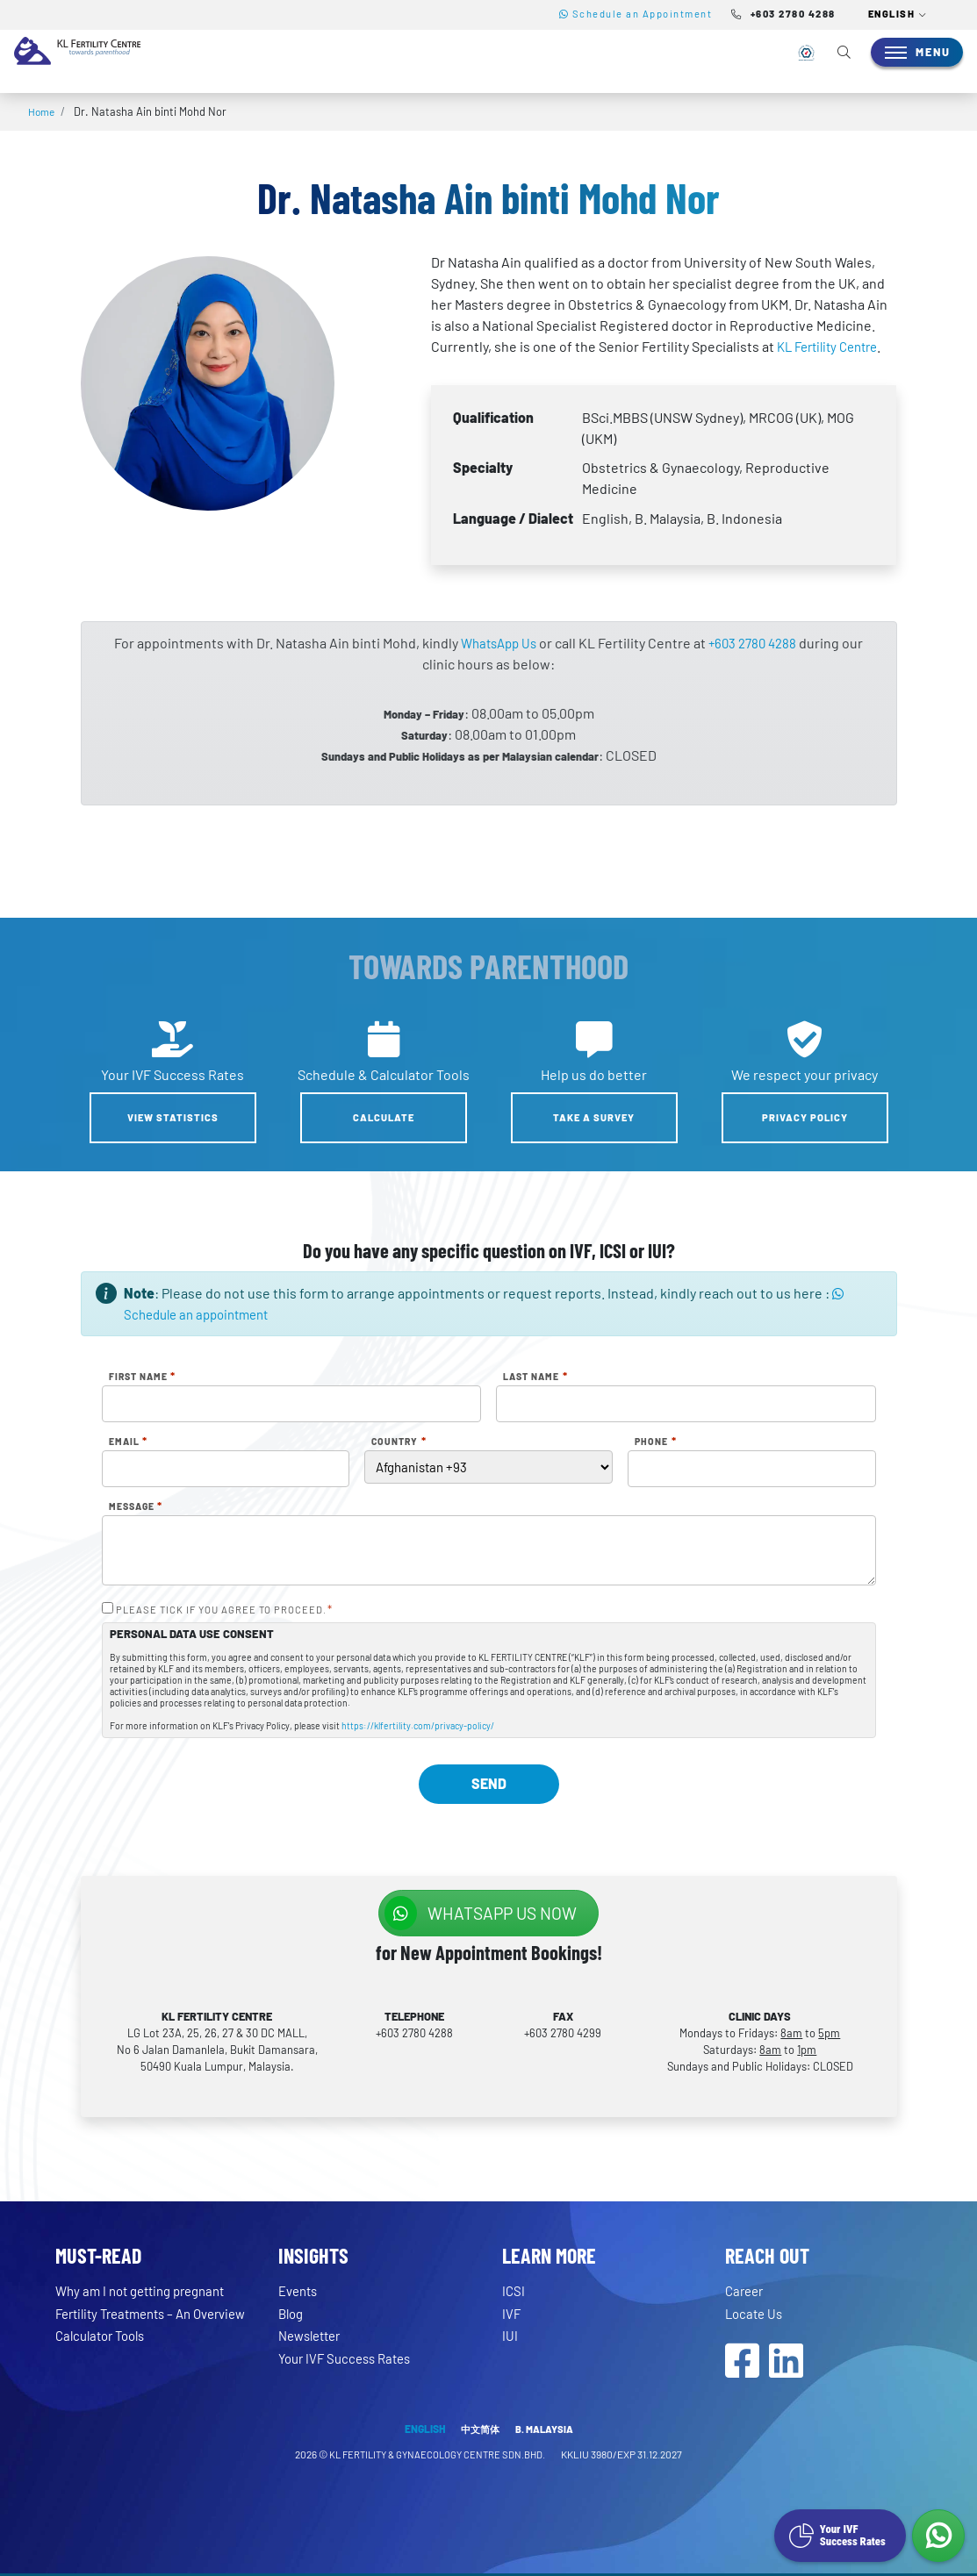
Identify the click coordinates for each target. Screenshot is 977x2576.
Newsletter (313, 2336)
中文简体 (478, 2432)
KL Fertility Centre (833, 346)
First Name (142, 1376)
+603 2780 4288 (756, 642)
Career (746, 2291)
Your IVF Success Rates (349, 2358)
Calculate (383, 1117)
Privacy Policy (805, 1117)
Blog (292, 2313)
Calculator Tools (104, 2351)
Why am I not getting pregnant (148, 2291)
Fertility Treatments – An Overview (130, 2321)
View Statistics (173, 1117)
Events (300, 2291)
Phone (655, 1441)
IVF (511, 2313)
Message (135, 1506)
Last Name (535, 1376)
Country (398, 1441)
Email (128, 1441)
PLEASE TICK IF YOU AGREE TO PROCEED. (225, 1610)
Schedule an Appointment (636, 13)
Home (42, 111)
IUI (510, 2336)
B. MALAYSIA (545, 2432)
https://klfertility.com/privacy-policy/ (417, 1726)
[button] (898, 15)
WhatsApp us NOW (480, 1913)
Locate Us (756, 2313)
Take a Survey (594, 1117)
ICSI (514, 2291)
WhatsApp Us (496, 642)
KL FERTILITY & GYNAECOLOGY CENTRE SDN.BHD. (438, 2457)
